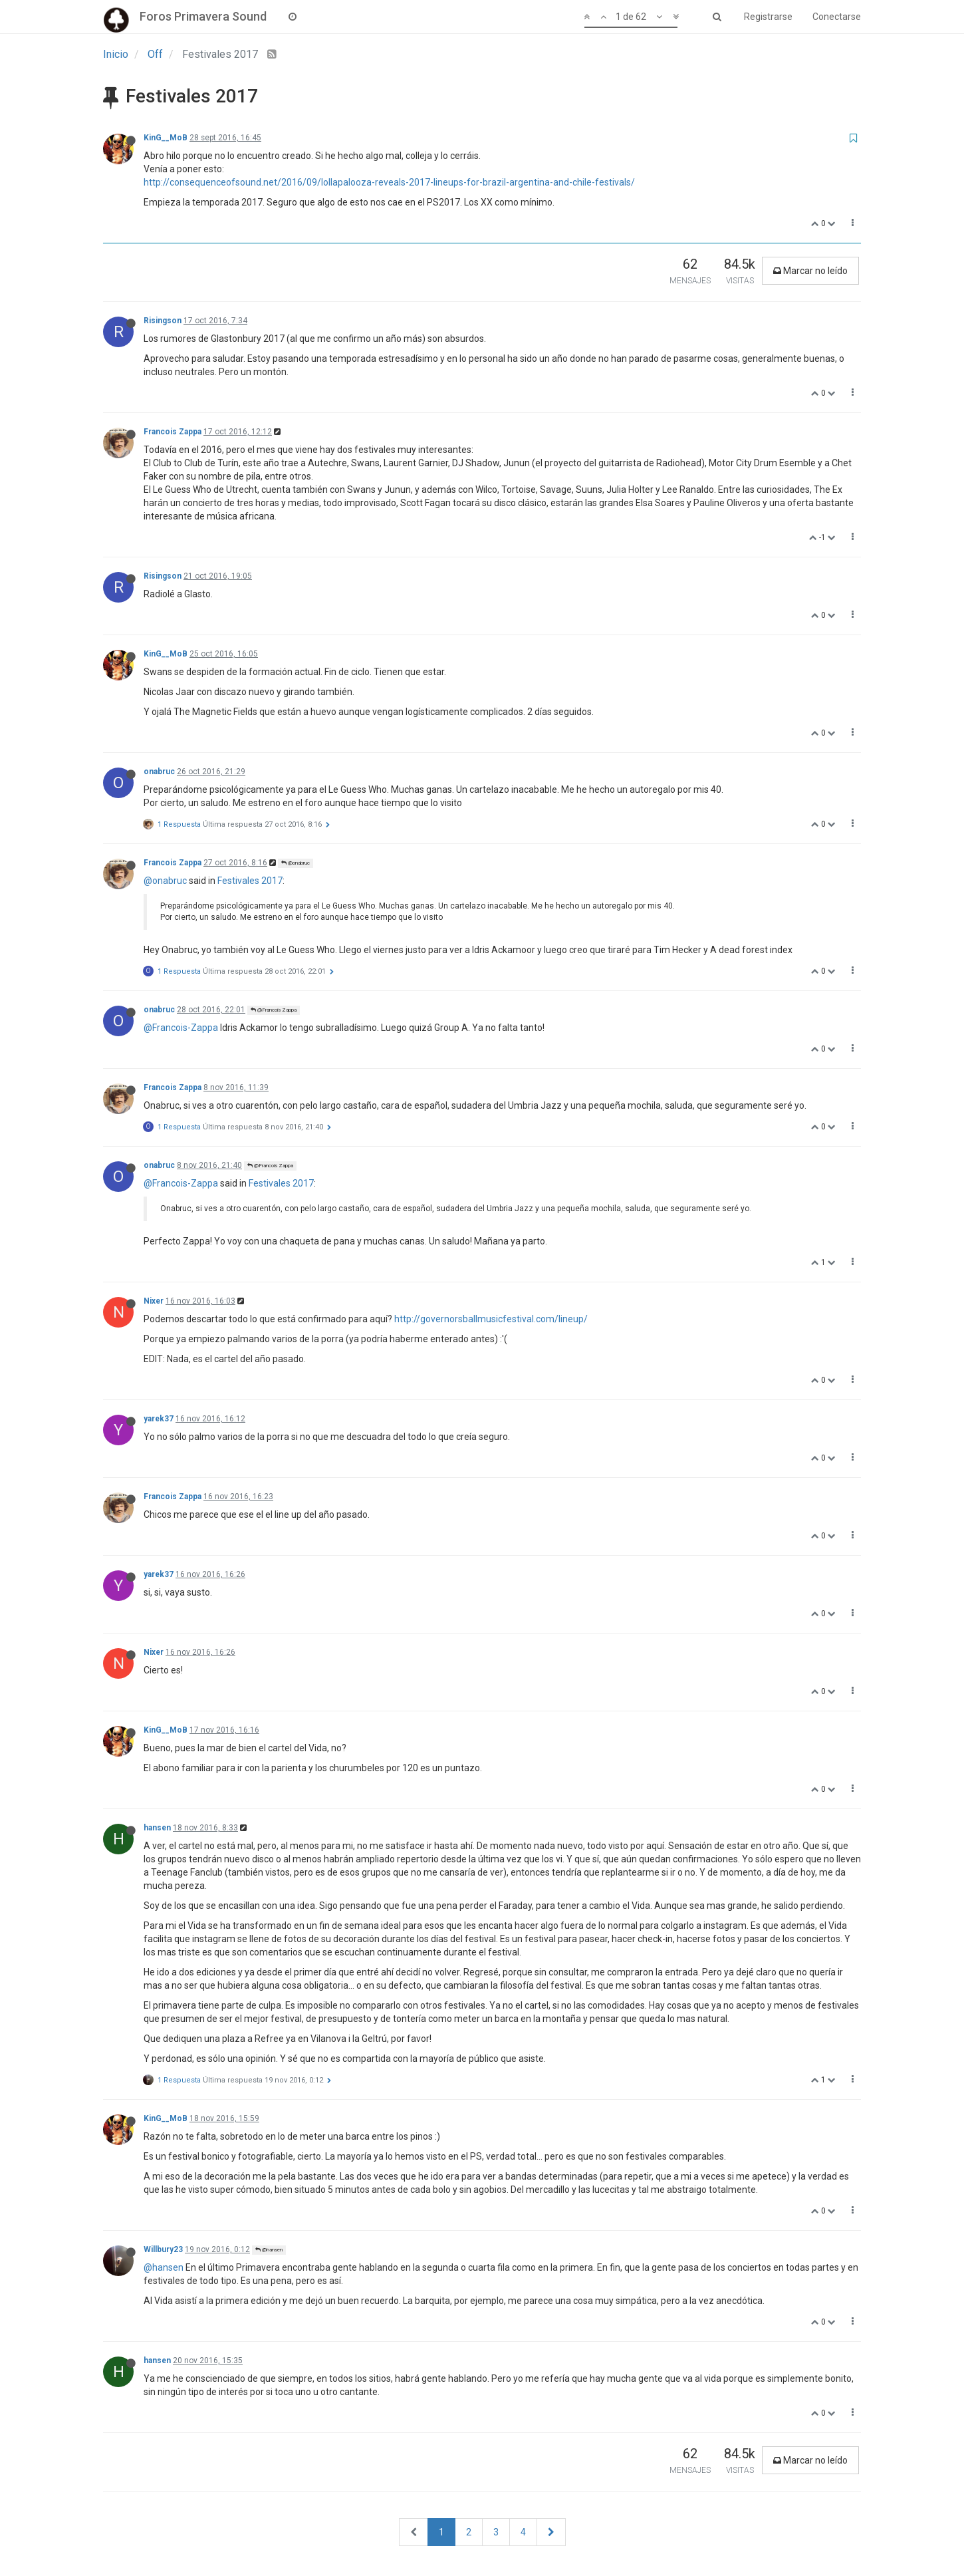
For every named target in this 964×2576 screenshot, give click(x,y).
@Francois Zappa (274, 1010)
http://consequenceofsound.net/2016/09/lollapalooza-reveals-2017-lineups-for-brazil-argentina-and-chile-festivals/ (389, 182)
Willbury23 (163, 2249)
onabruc (159, 771)
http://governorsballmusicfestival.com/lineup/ (491, 1319)
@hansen (269, 2250)
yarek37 (159, 1418)
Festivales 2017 (250, 880)
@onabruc (295, 863)
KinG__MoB (165, 137)
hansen (157, 1827)
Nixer (154, 1301)
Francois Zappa (172, 431)
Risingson (162, 320)
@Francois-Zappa (181, 1027)
